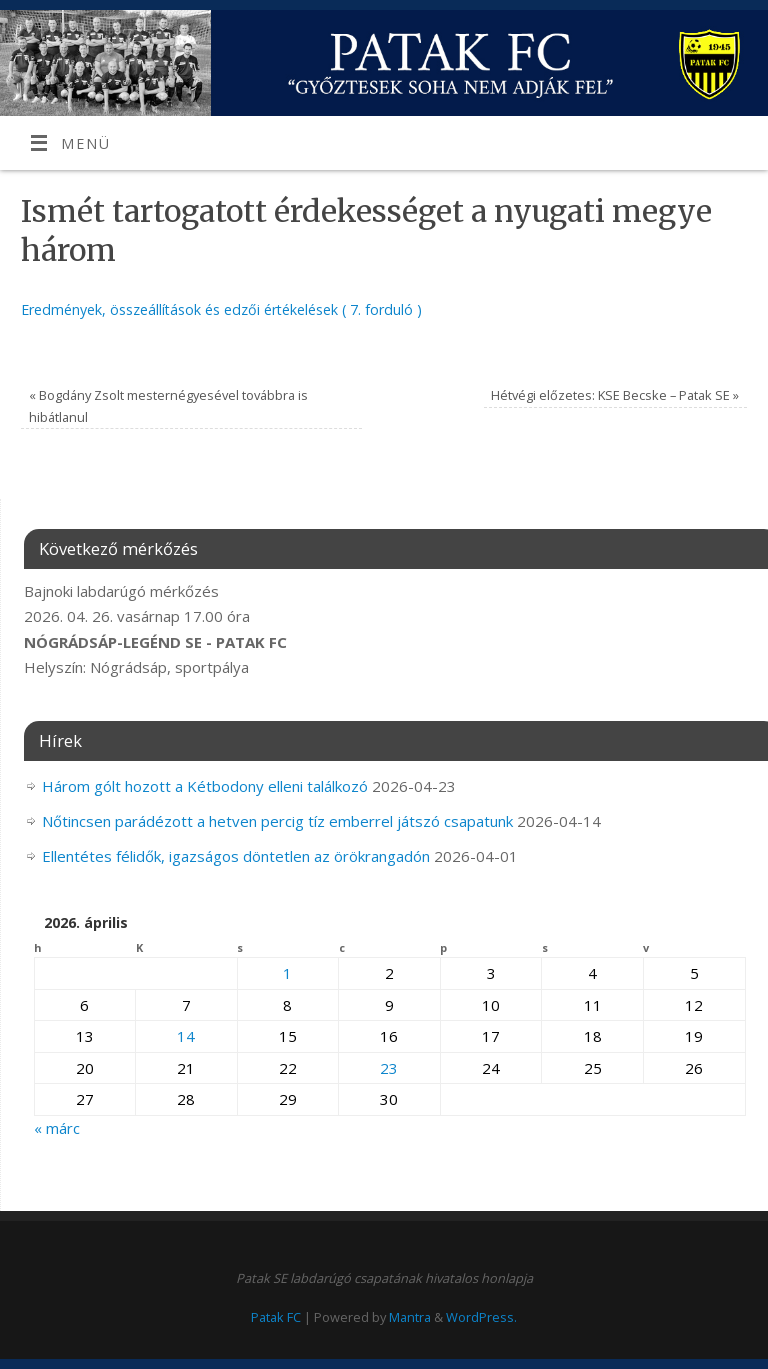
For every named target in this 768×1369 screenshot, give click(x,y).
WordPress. (481, 1317)
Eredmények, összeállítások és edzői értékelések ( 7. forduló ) (221, 309)
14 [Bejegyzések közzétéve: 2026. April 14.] (186, 1036)
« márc (57, 1128)
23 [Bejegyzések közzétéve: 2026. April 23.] (389, 1068)
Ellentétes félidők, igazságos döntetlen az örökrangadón (236, 856)
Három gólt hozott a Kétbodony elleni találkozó (205, 786)
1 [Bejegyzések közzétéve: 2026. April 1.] (287, 973)
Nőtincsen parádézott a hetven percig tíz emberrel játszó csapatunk (277, 821)
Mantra (410, 1317)
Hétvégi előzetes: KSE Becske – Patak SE (615, 395)
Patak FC (276, 1317)
